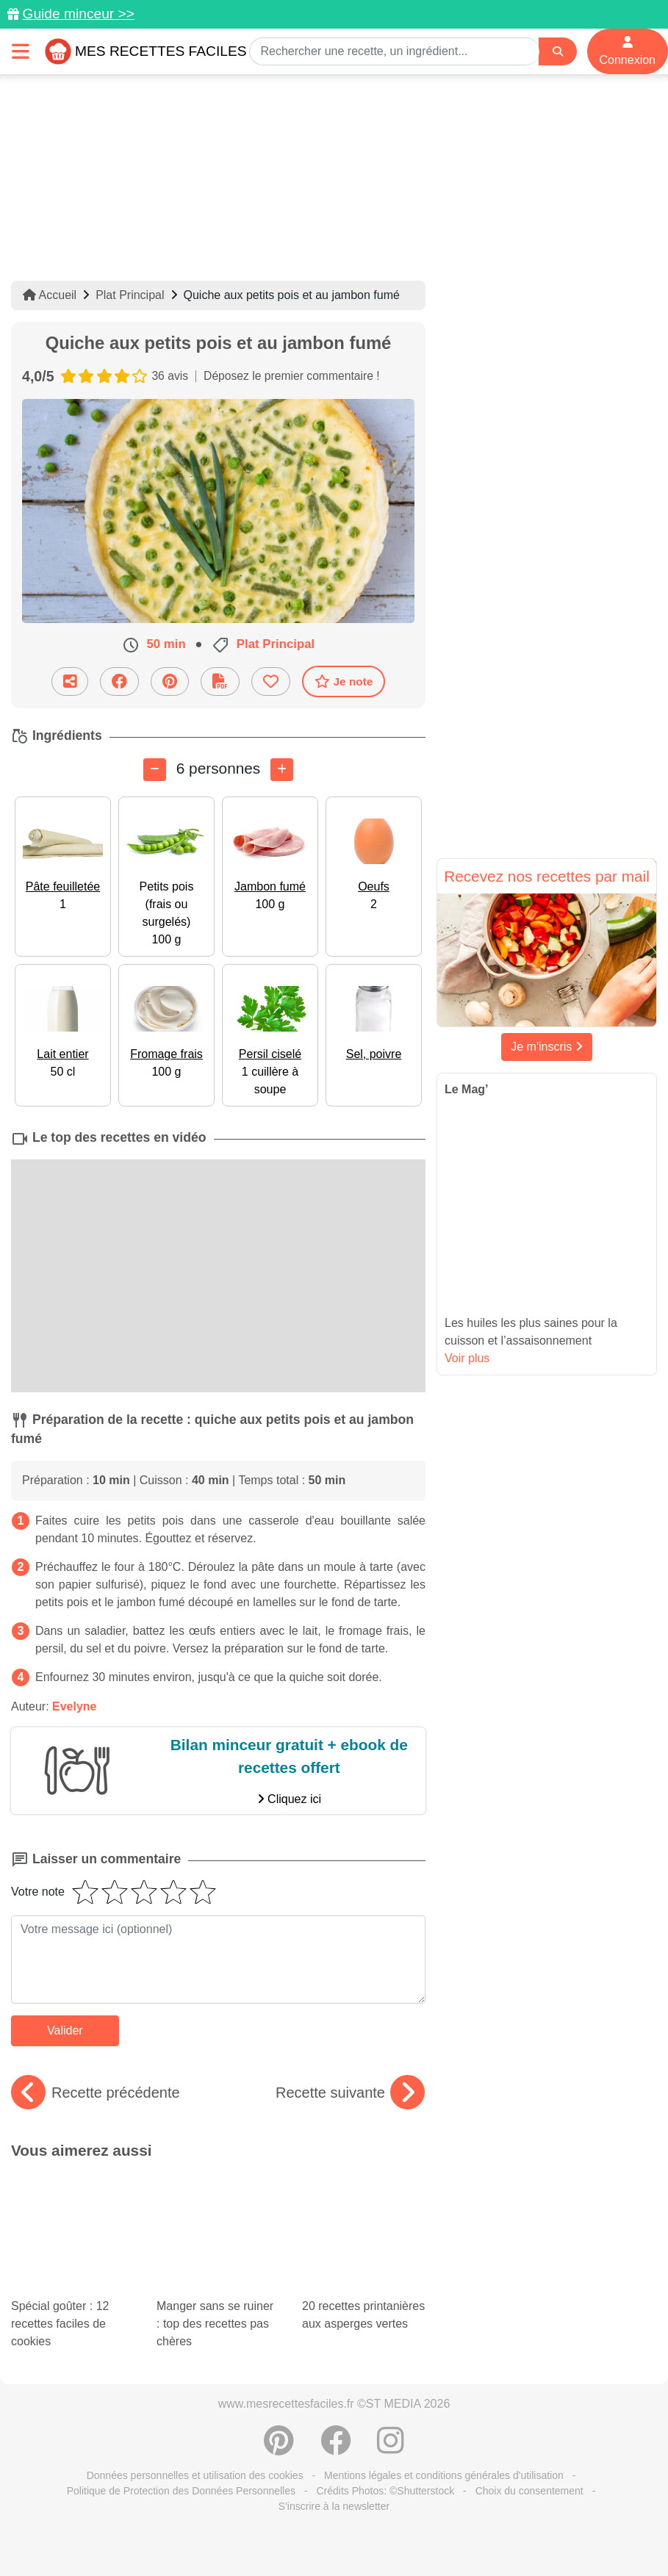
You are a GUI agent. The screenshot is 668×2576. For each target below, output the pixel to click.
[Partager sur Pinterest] (170, 681)
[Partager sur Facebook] (119, 681)
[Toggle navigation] (20, 51)
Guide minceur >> (78, 13)
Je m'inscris (547, 1046)
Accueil (49, 295)
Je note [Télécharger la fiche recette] (344, 681)
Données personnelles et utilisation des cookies (195, 2387)
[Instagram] (390, 2360)
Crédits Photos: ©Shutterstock (385, 2402)
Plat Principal (130, 295)
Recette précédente (95, 2093)
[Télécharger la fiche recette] (220, 681)
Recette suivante (350, 2093)
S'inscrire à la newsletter (334, 2418)
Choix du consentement (529, 2402)
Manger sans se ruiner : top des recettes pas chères (218, 2221)
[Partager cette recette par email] (69, 681)
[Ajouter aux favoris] (270, 681)
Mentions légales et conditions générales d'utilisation (444, 2387)
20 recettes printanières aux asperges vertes (363, 2213)
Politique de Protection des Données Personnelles (181, 2402)
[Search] (558, 51)
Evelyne (74, 1706)
